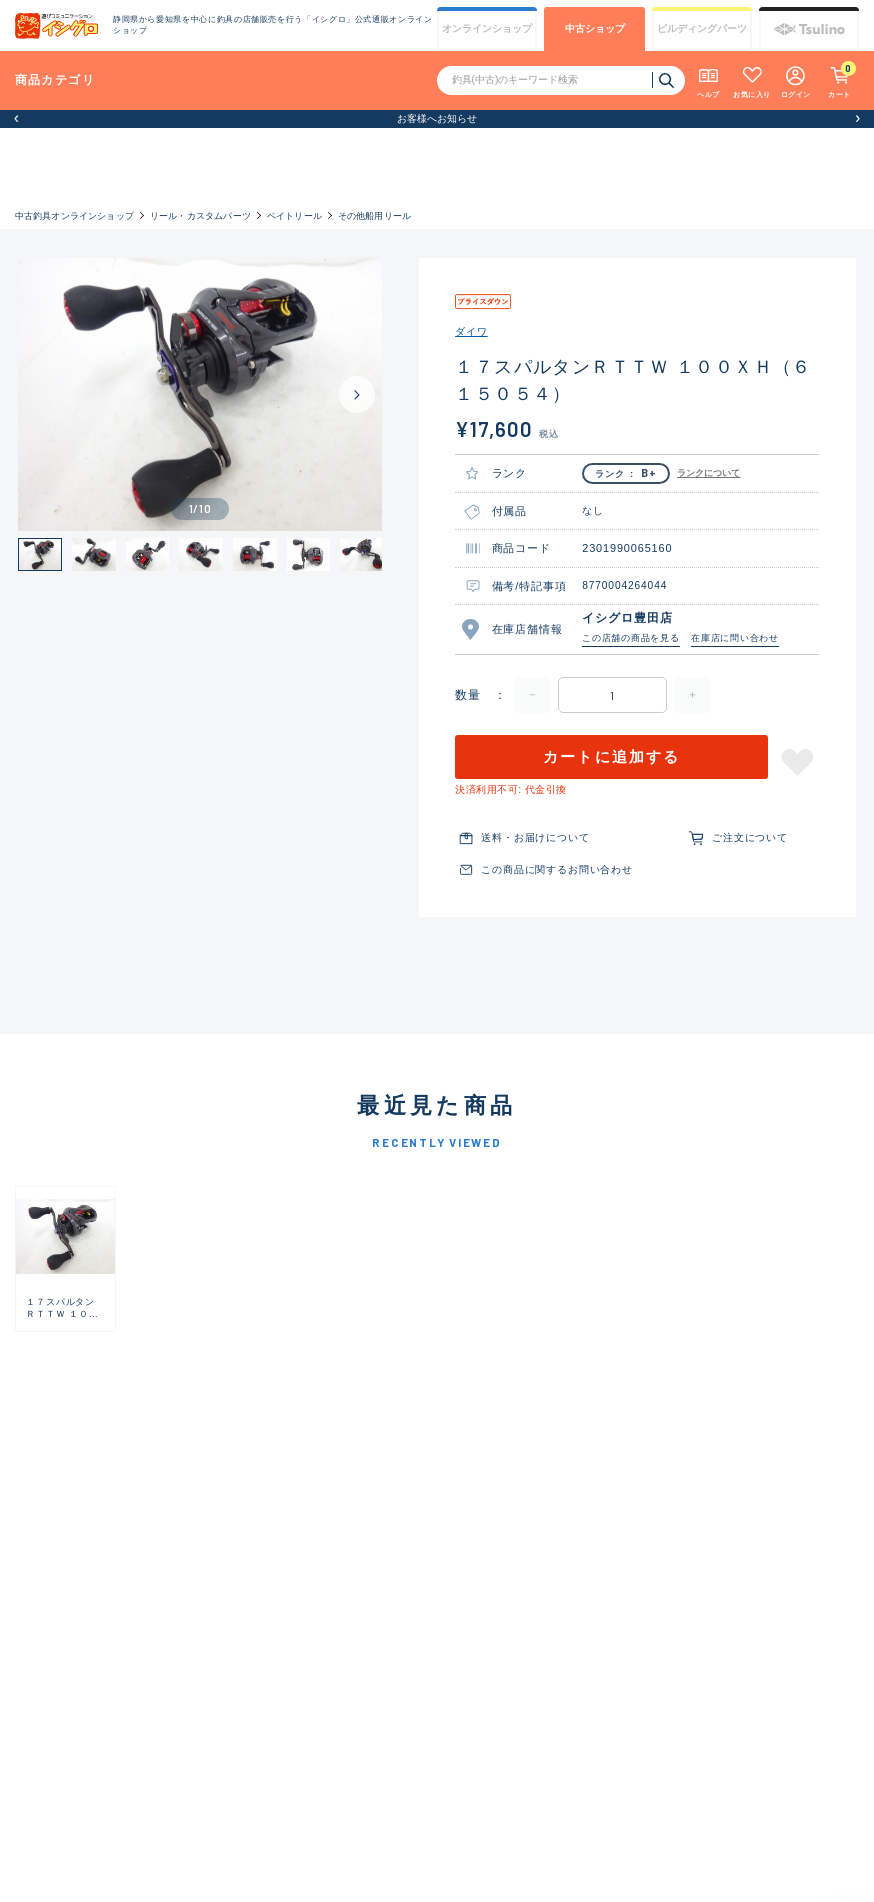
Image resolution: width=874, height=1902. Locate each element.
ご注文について (750, 837)
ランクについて (709, 473)
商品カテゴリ (55, 79)
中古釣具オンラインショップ (74, 215)
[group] (65, 1259)
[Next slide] (357, 394)
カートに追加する (611, 757)
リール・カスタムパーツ (200, 215)
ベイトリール (294, 215)
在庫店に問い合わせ (735, 637)
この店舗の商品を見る (631, 637)
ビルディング (702, 29)
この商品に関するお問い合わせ (556, 869)
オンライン (487, 29)
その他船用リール (375, 215)
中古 (595, 29)
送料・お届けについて (535, 837)
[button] (16, 119)
